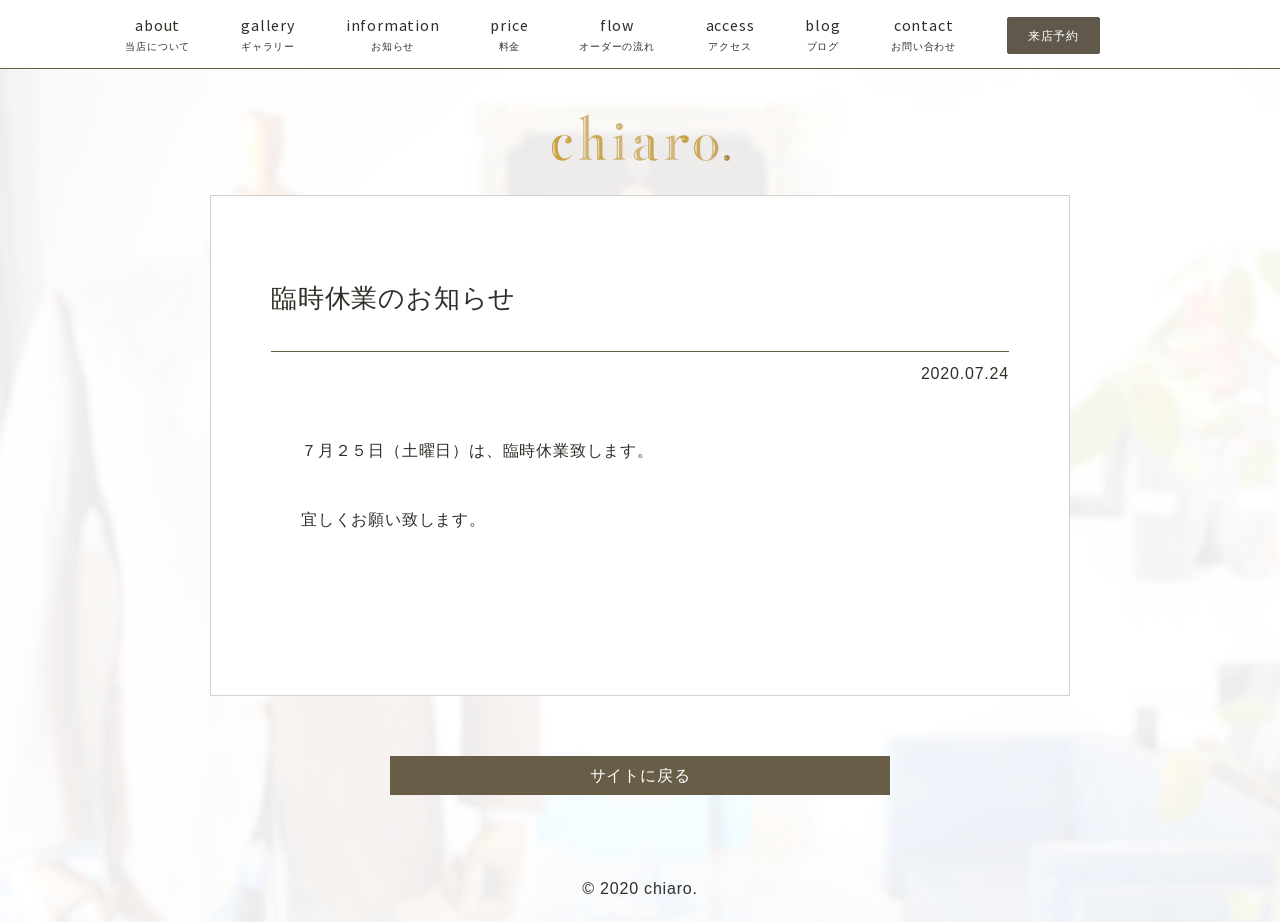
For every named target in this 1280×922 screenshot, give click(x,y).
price (509, 35)
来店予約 (1053, 35)
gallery (268, 35)
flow (617, 35)
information (393, 35)
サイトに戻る (640, 775)
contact (923, 35)
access (730, 35)
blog (822, 35)
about (157, 35)
